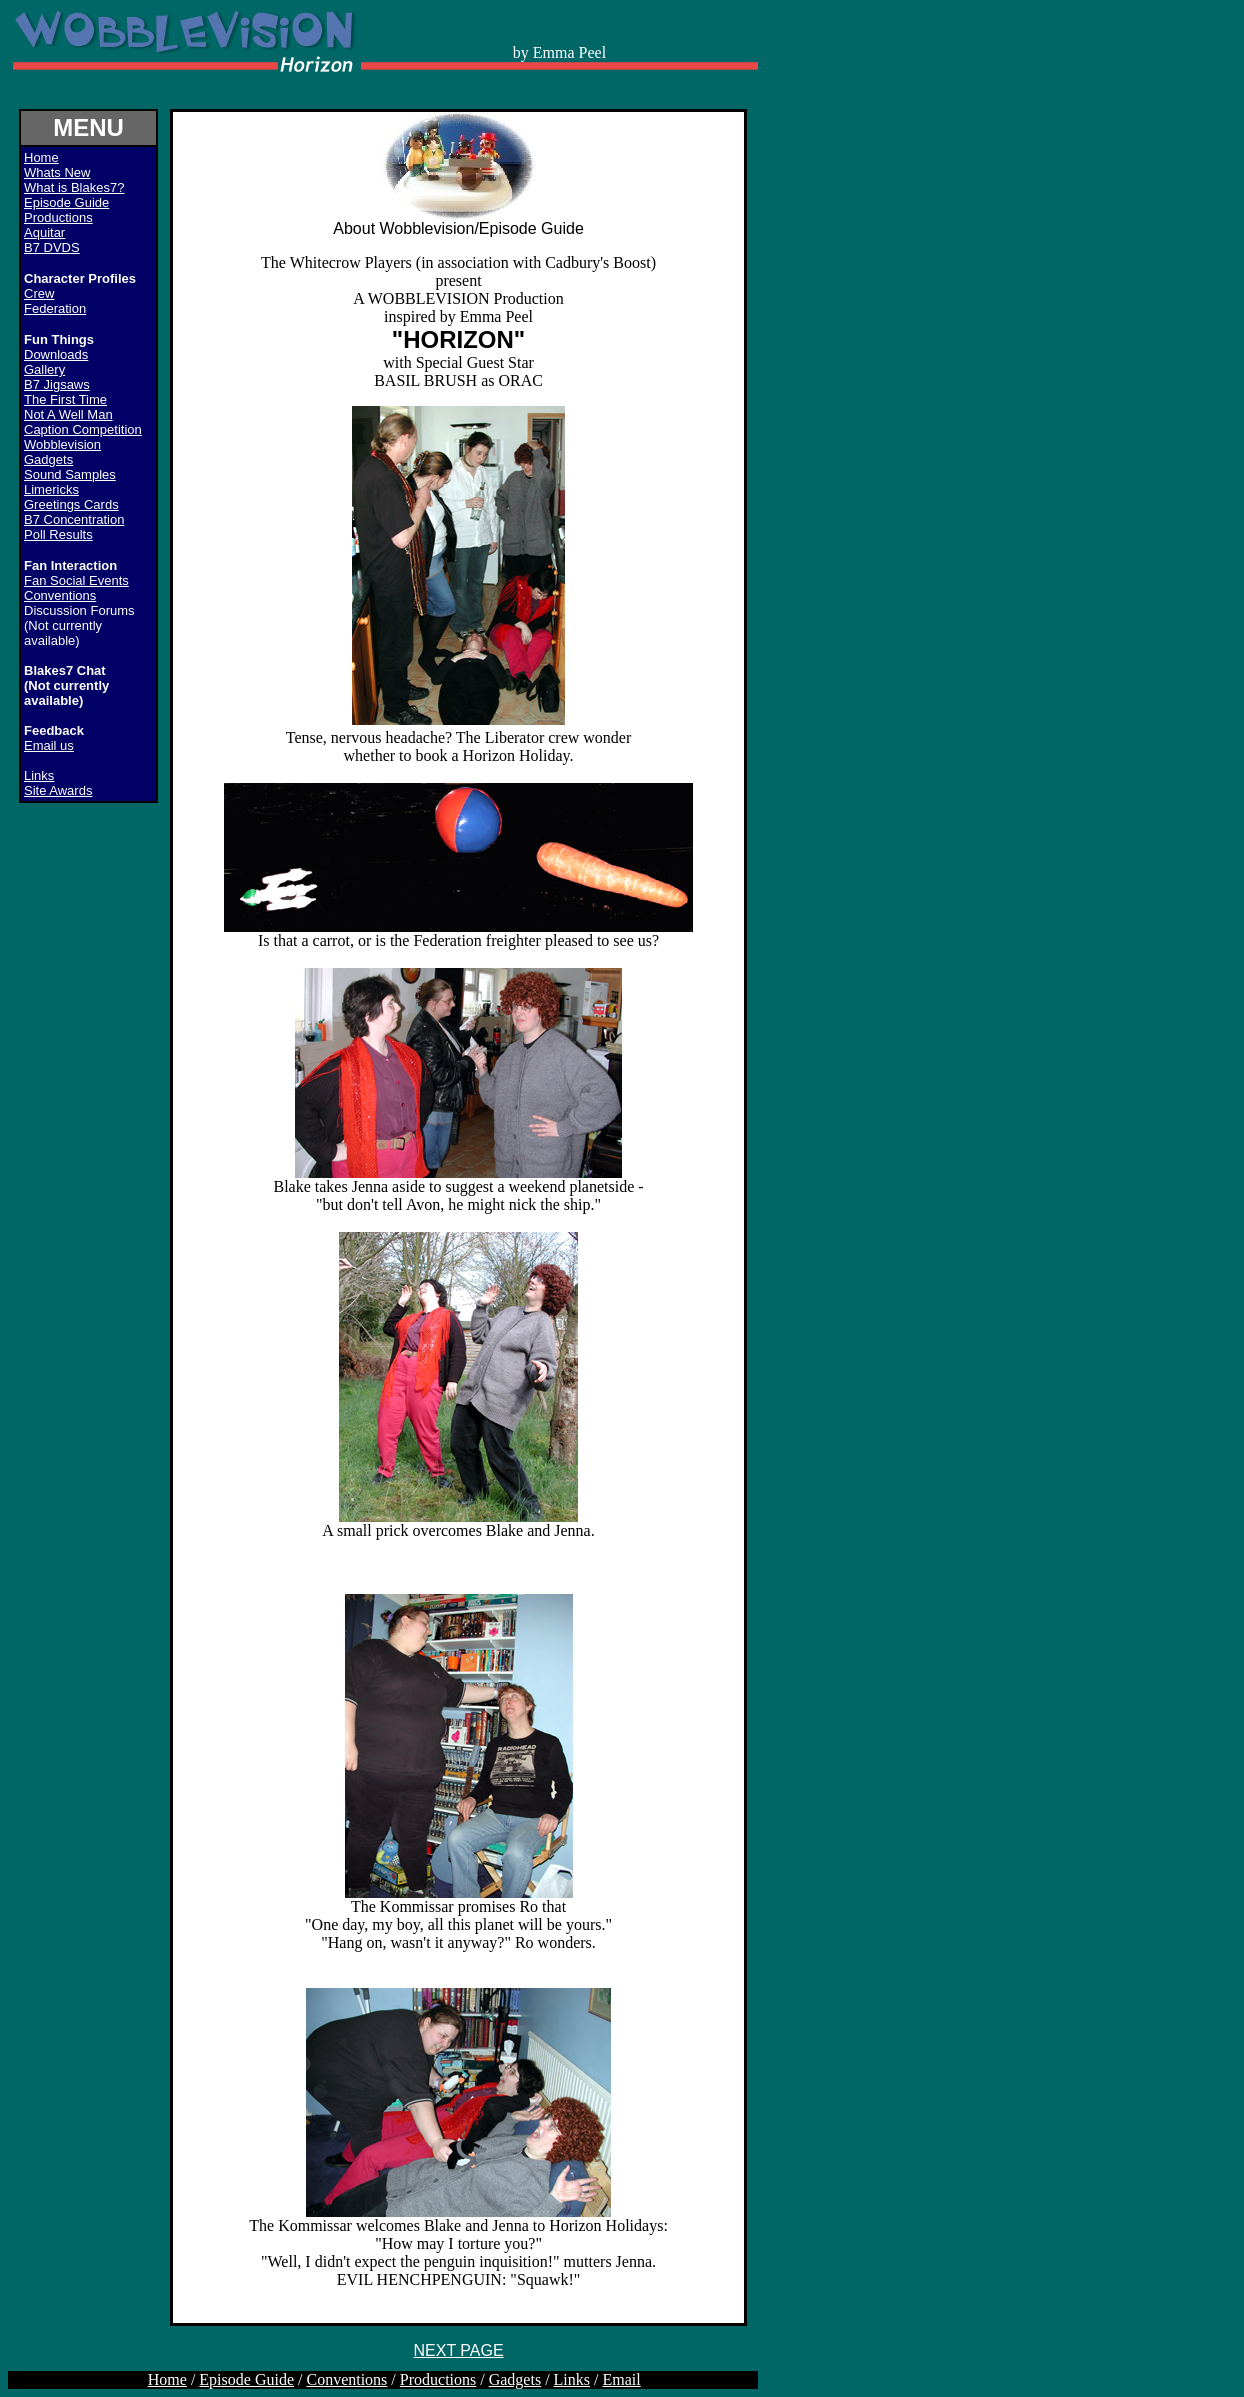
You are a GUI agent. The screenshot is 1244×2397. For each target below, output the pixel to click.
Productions (58, 217)
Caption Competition (83, 429)
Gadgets (48, 459)
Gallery (44, 369)
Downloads (56, 354)
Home (167, 2379)
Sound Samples (70, 474)
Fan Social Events (76, 580)
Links (39, 775)
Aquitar (44, 232)
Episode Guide (66, 202)
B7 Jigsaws (57, 384)
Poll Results (58, 534)
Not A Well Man (68, 414)
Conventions (60, 595)
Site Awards (58, 790)
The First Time (65, 399)
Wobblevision (62, 444)
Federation (55, 308)
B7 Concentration (74, 519)
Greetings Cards (71, 504)
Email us (49, 745)
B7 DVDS (52, 247)
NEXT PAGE (458, 2350)
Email (622, 2379)
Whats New (57, 172)
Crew (39, 293)
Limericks (51, 489)
